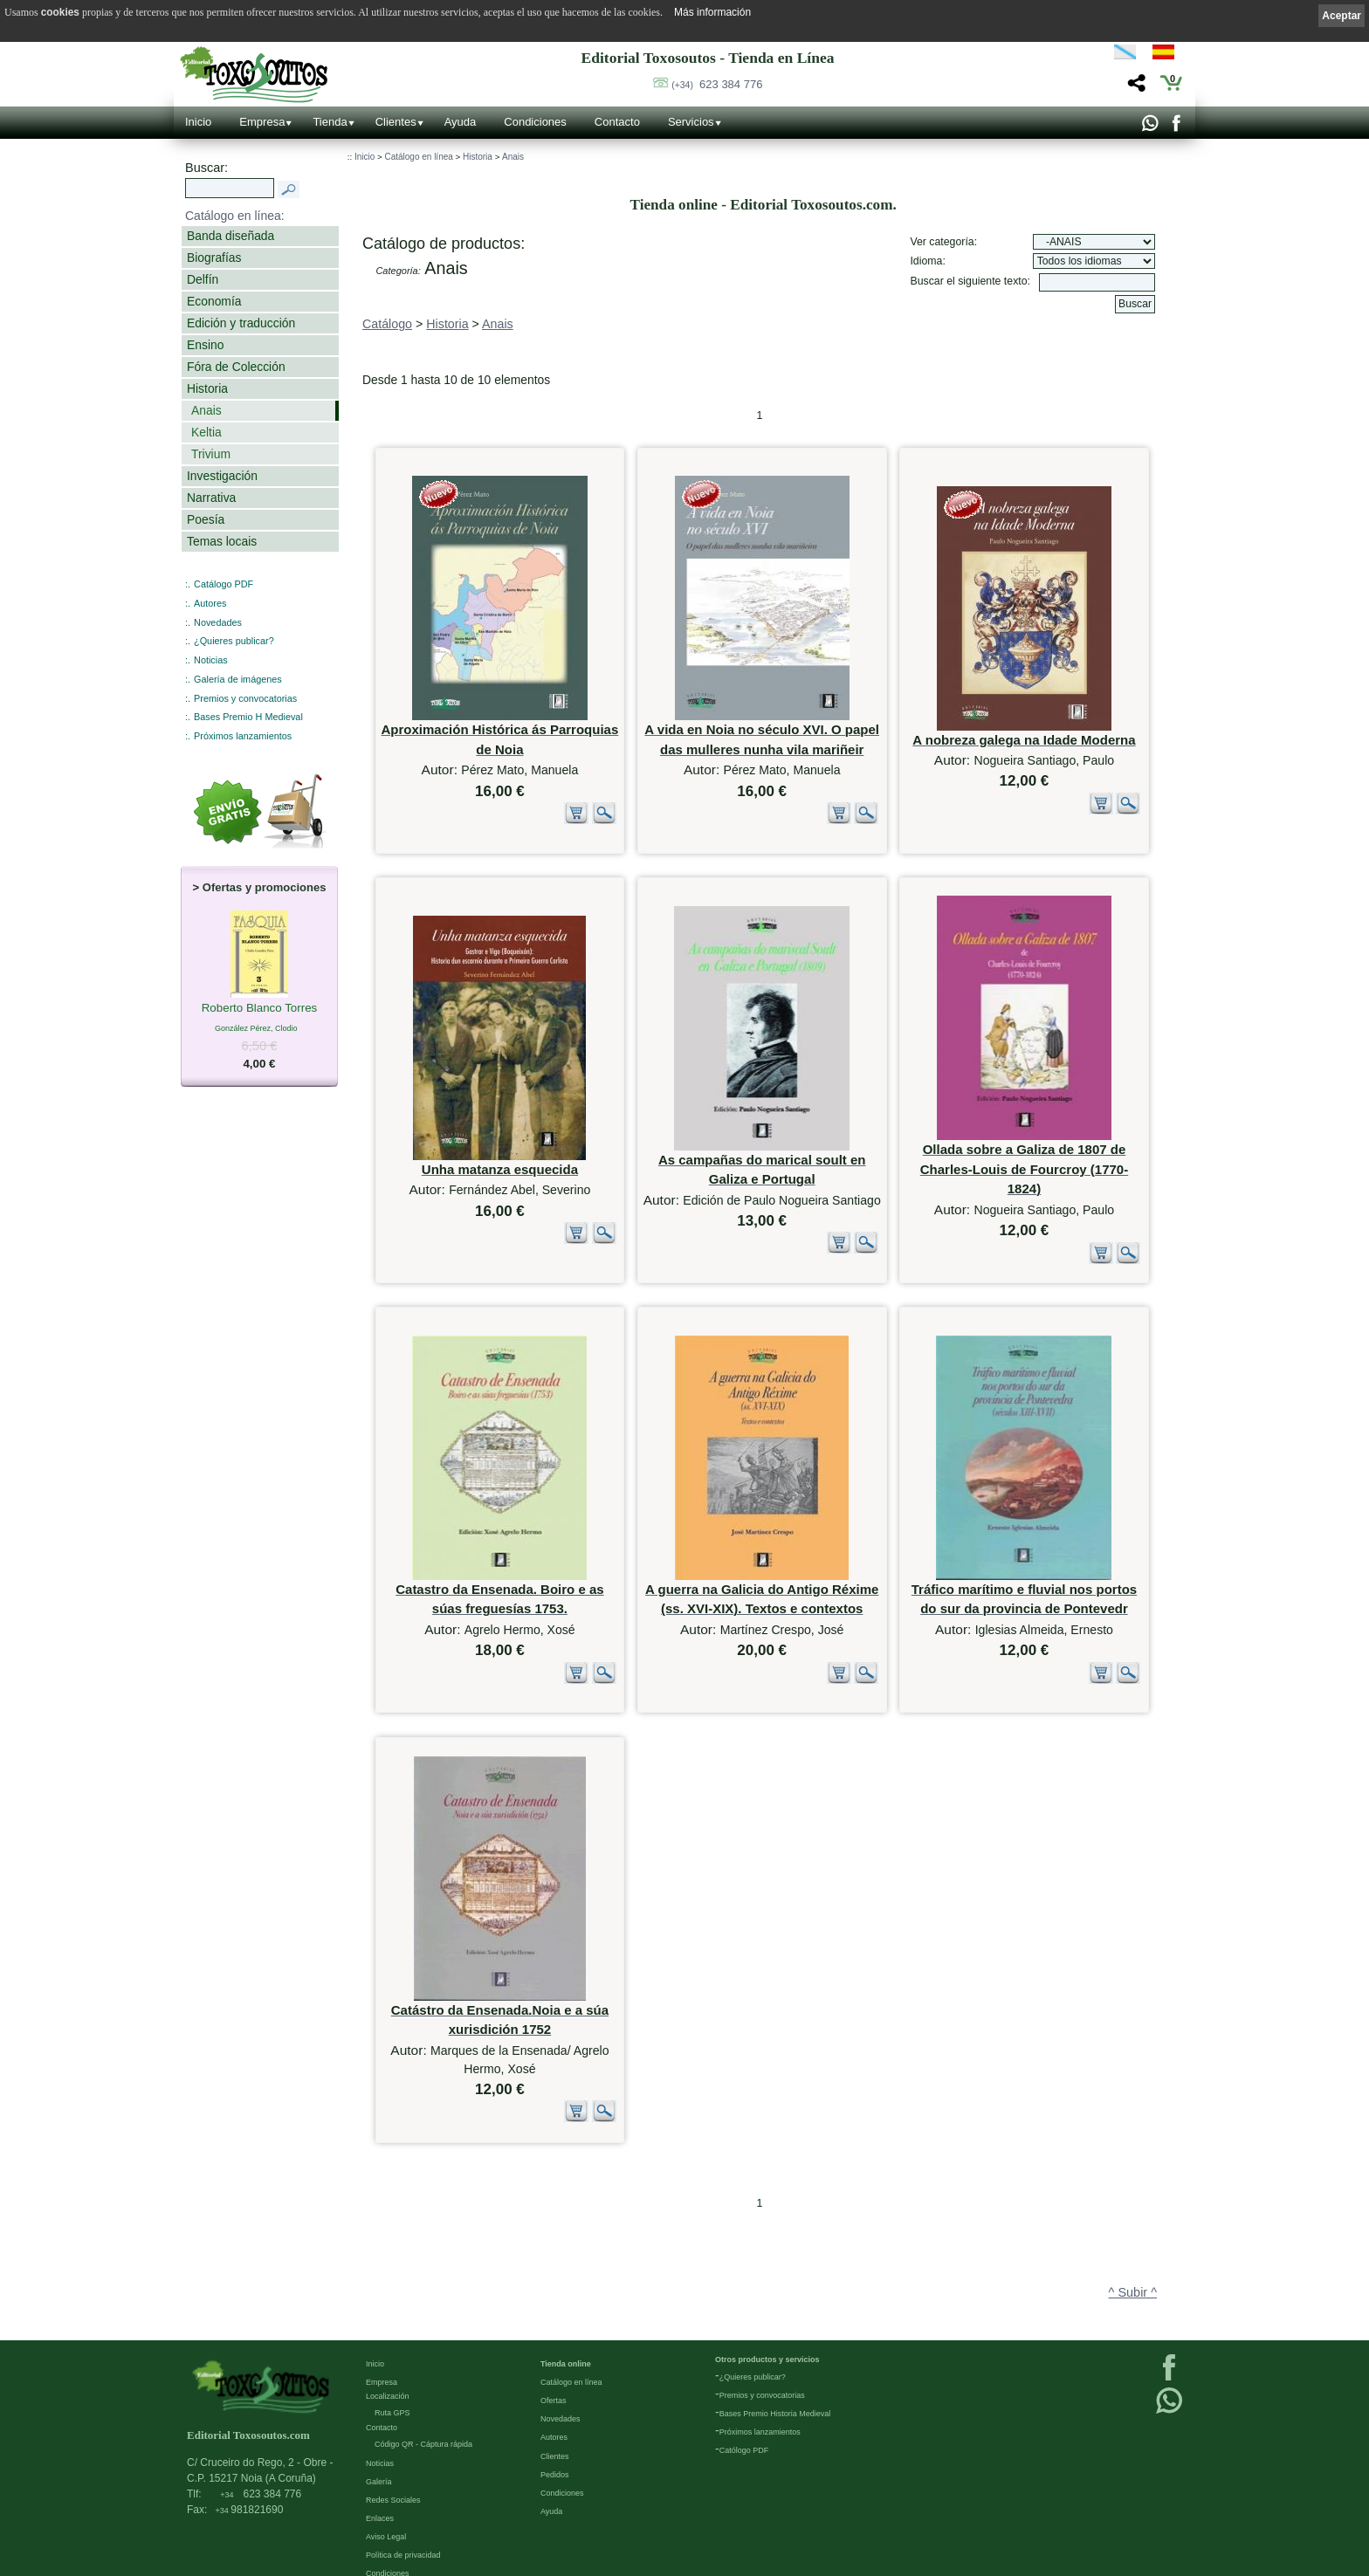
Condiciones (535, 121)
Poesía (205, 519)
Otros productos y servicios (767, 2329)
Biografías (214, 257)
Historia (207, 388)
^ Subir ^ (1133, 2220)
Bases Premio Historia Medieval (775, 2383)
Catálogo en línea (418, 156)
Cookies (380, 2561)
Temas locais (222, 541)
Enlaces (380, 2487)
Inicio (198, 121)
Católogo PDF (744, 2419)
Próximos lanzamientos (243, 736)
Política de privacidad (403, 2524)
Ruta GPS (392, 2382)
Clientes (395, 121)
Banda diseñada (230, 236)
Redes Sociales (393, 2469)
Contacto (617, 121)
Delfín (202, 279)
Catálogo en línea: (235, 216)
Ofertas (553, 2370)
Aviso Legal (386, 2506)
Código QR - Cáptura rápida (423, 2413)
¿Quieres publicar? (234, 640)
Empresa (262, 121)
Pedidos (554, 2443)
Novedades (218, 622)
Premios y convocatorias (245, 698)
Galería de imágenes (238, 679)
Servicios (691, 121)
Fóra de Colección (236, 367)
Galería (379, 2450)
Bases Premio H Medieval (248, 716)
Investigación (222, 476)
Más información (712, 12)
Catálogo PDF (223, 584)
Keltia (206, 432)
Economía (214, 301)
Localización (387, 2365)
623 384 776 (716, 84)
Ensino (205, 345)
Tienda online (565, 2333)
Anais (206, 410)
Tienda (330, 121)
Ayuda (460, 121)
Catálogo (387, 324)
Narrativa (211, 498)
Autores (210, 603)
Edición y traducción (241, 323)
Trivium (210, 454)
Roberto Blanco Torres (260, 1009)
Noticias (211, 660)
